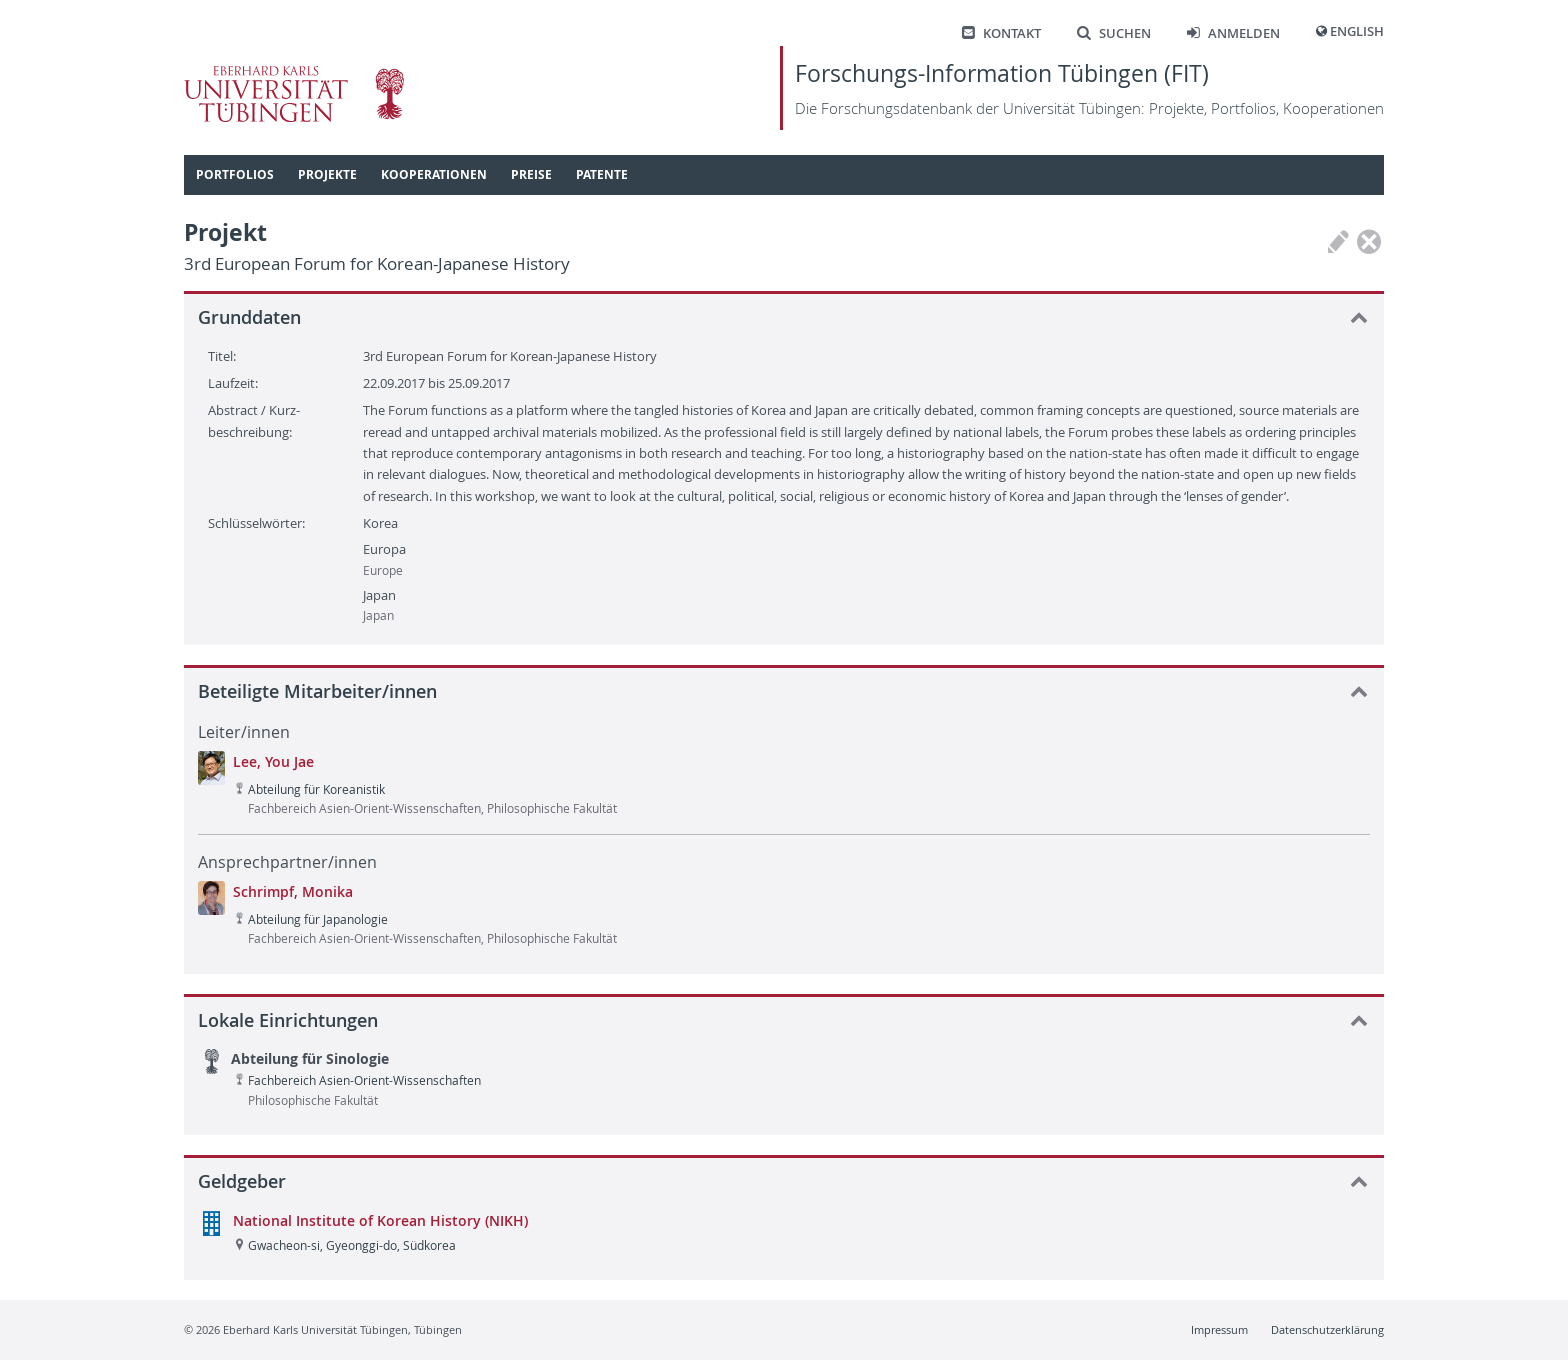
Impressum (1219, 1329)
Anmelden (1233, 33)
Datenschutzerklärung (1327, 1329)
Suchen (1114, 33)
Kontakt (1001, 33)
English (1357, 31)
